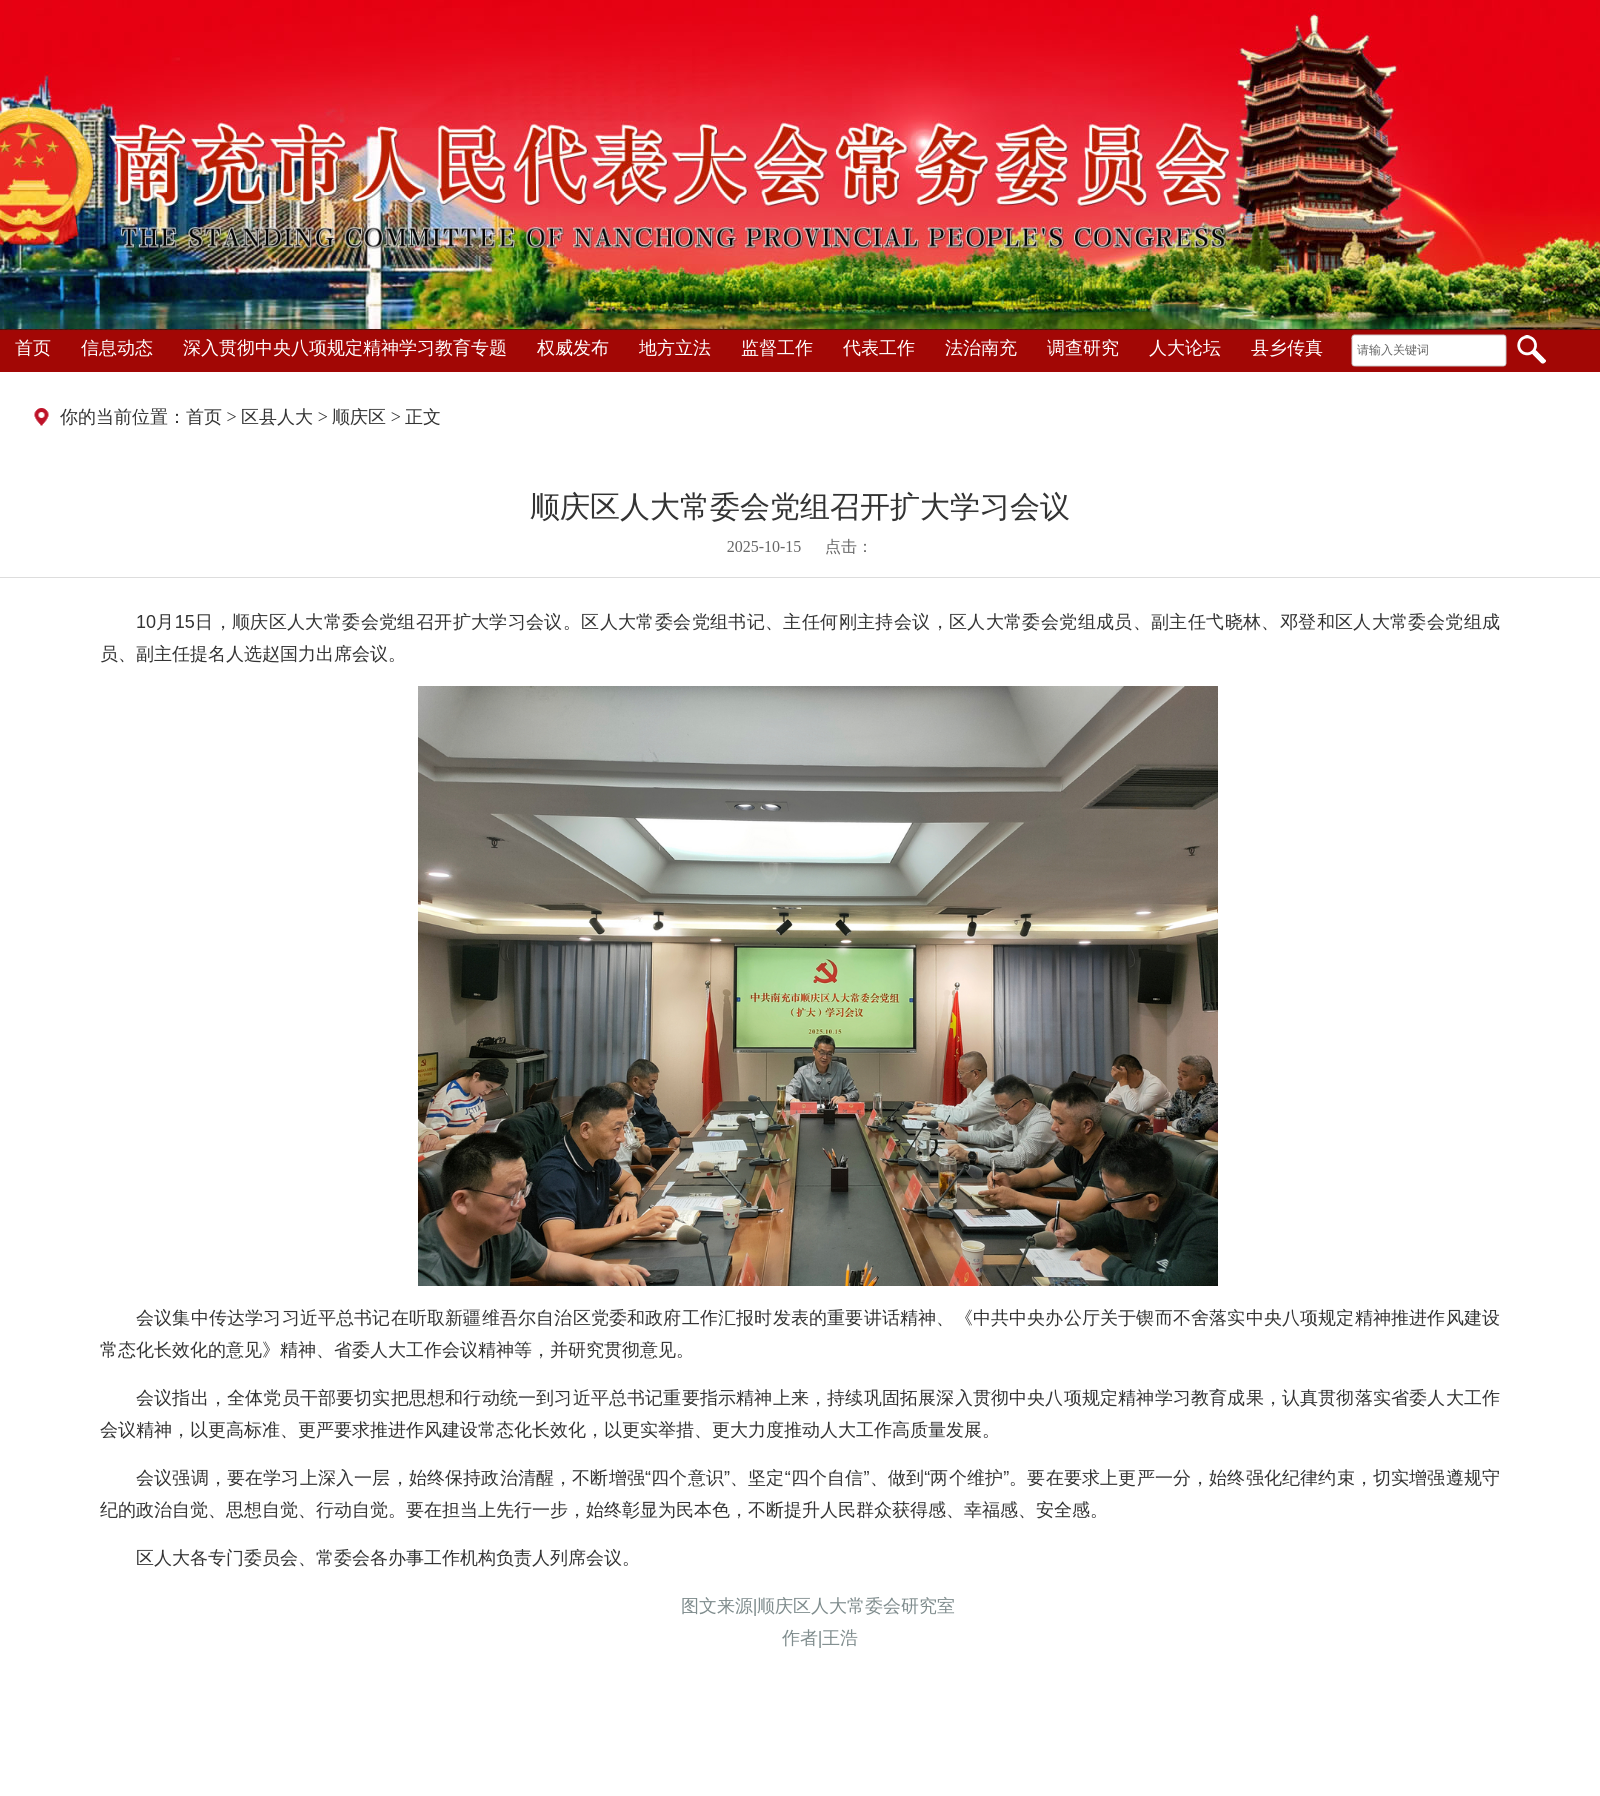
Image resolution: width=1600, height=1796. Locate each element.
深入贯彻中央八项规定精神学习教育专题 (345, 348)
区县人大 (277, 417)
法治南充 (981, 348)
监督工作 (777, 348)
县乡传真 (1287, 348)
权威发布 (573, 348)
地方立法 (675, 348)
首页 (33, 348)
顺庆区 (359, 417)
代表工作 (879, 348)
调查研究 (1083, 348)
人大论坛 (1185, 348)
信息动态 (117, 348)
